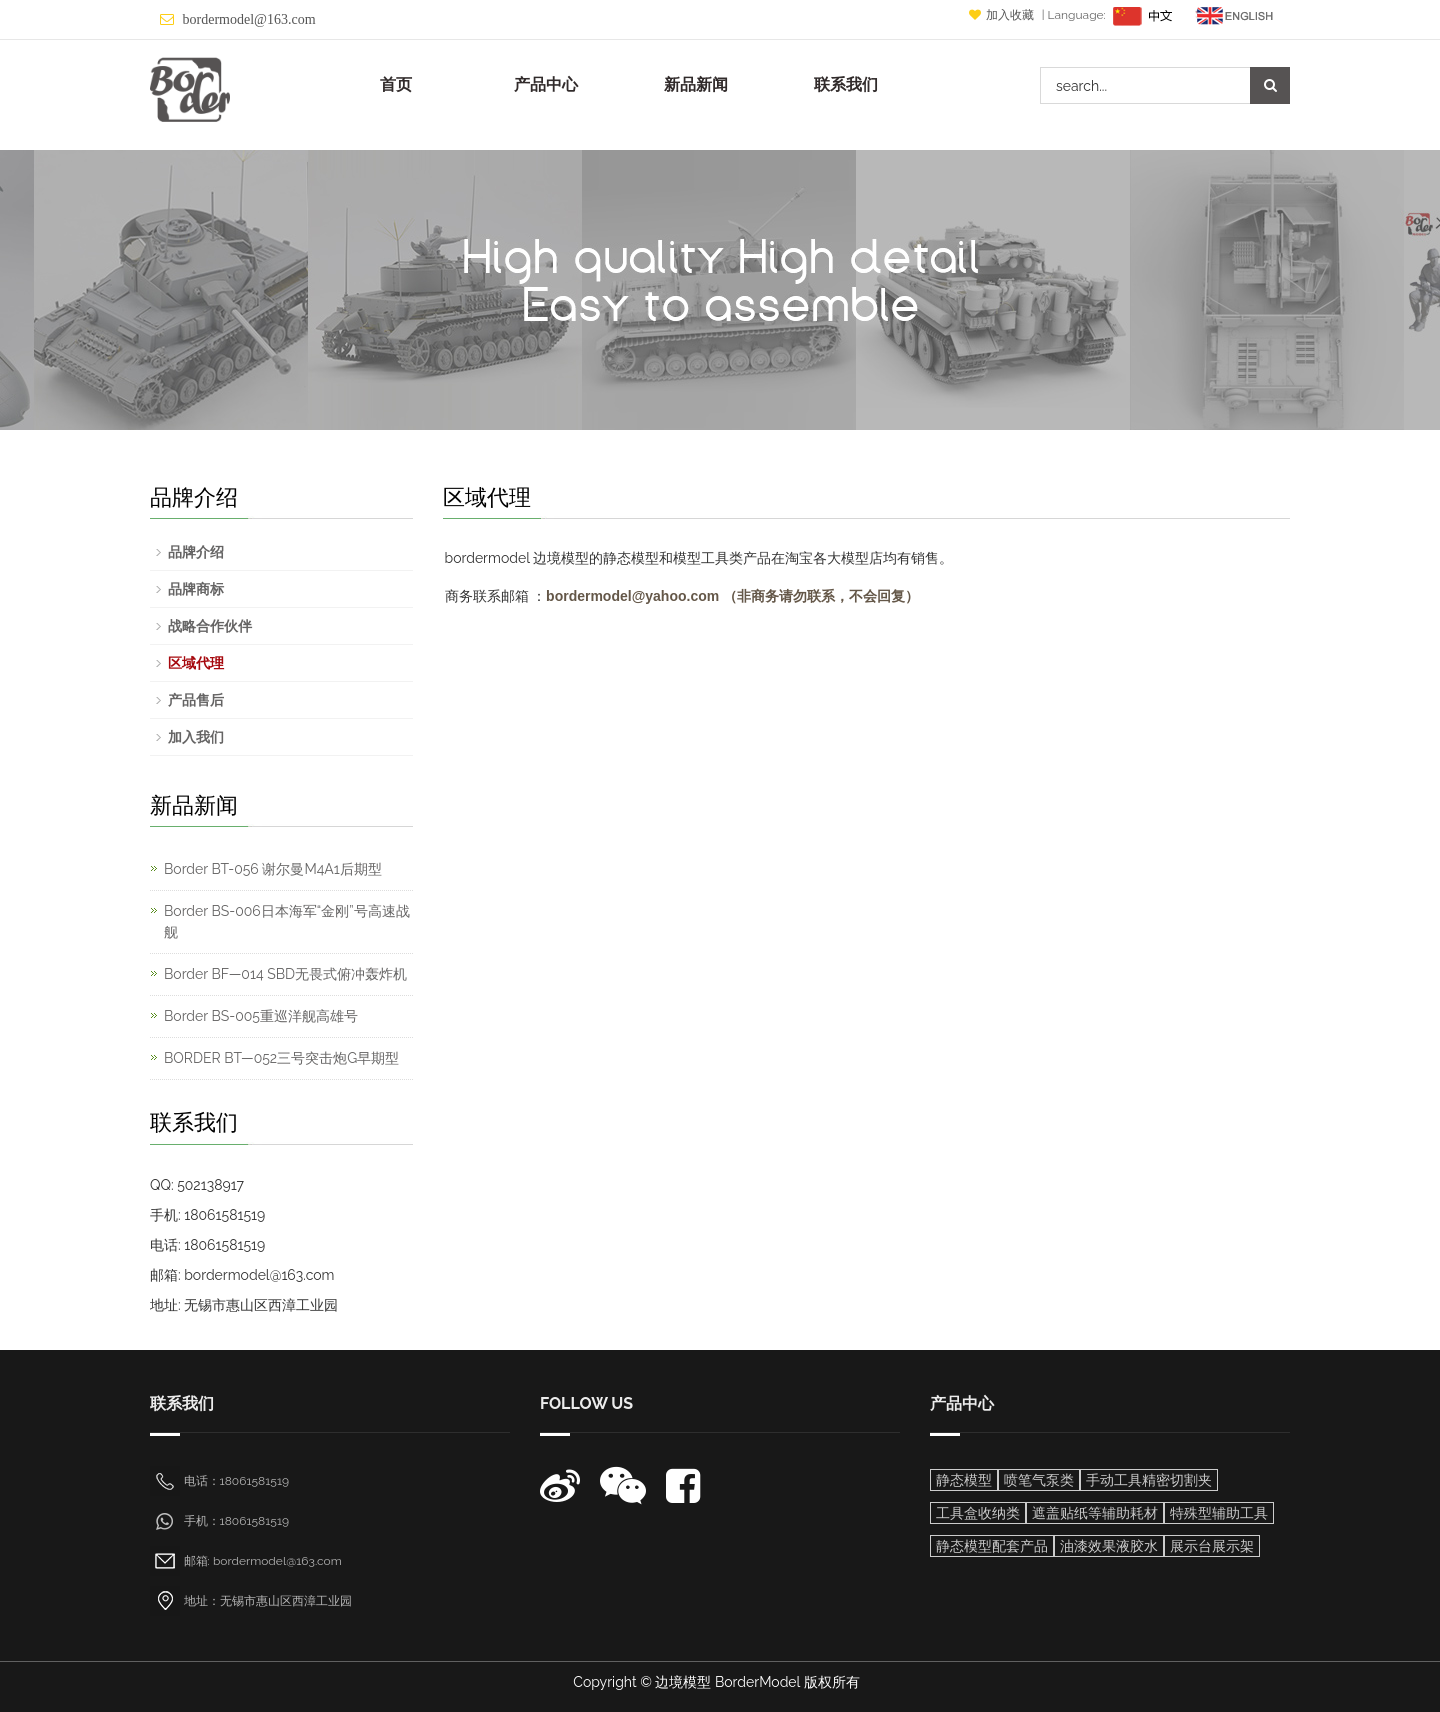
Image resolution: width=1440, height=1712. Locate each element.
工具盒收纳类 (978, 1513)
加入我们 (196, 737)
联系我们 (846, 84)
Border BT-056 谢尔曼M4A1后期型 (273, 869)
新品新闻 (696, 84)
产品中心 (546, 84)
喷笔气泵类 (1039, 1480)
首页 (396, 84)
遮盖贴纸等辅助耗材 (1095, 1513)
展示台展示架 (1212, 1546)
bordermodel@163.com (249, 19)
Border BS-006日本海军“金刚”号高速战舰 (287, 921)
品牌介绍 (196, 552)
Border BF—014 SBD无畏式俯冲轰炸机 (285, 974)
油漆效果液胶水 (1109, 1546)
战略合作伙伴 (210, 626)
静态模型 (964, 1480)
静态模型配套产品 (992, 1546)
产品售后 (196, 700)
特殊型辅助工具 (1219, 1513)
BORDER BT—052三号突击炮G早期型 (281, 1058)
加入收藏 (1003, 15)
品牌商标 (196, 589)
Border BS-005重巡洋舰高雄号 (261, 1016)
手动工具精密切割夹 (1149, 1480)
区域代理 (196, 663)
